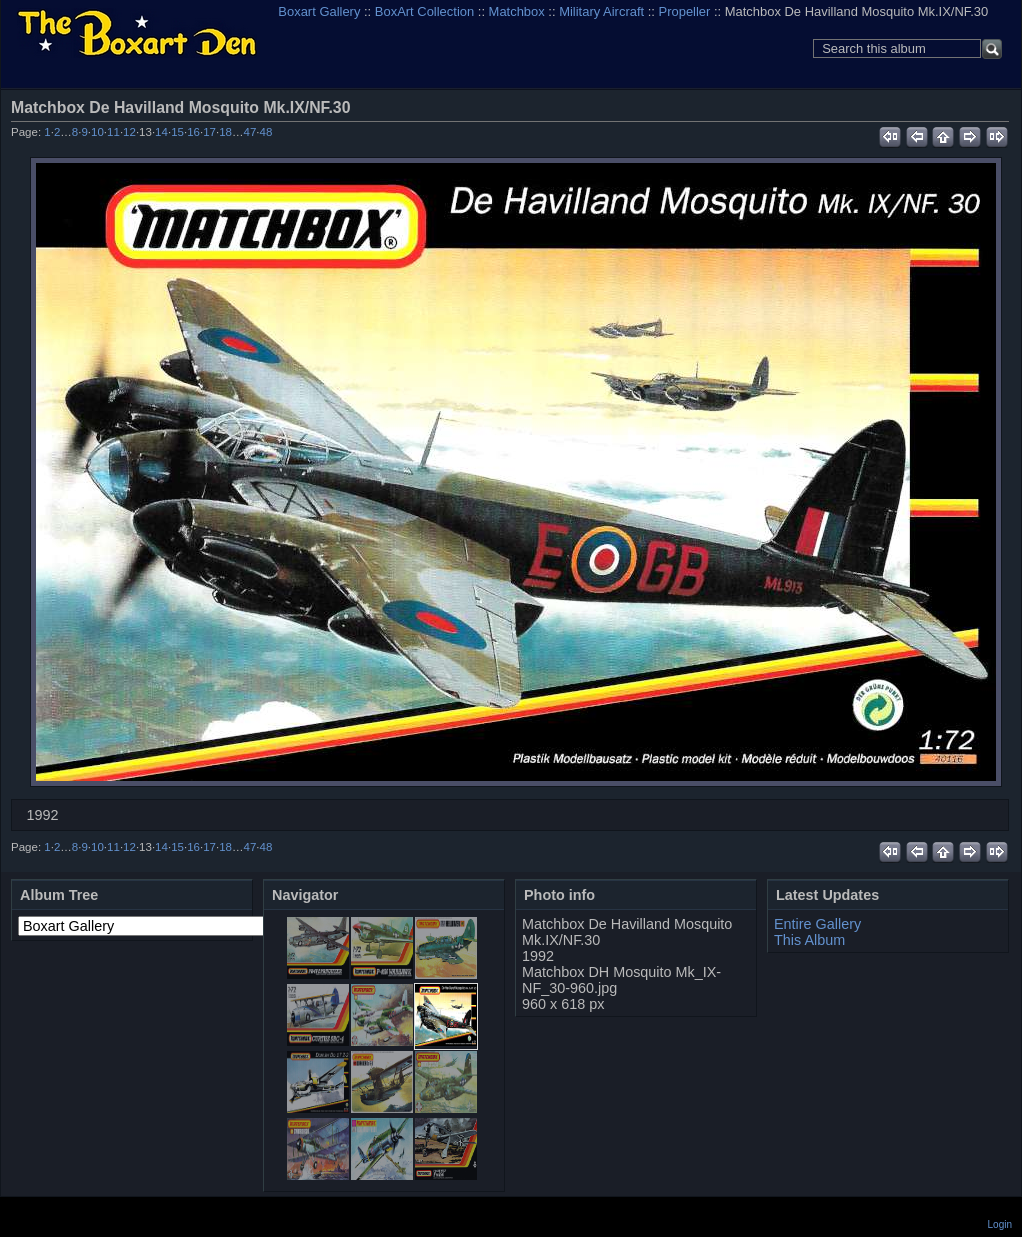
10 (97, 132)
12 (129, 132)
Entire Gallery (817, 924)
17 (209, 132)
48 (266, 132)
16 (193, 132)
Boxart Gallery (319, 11)
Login (1000, 1224)
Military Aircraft (601, 11)
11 (113, 132)
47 (250, 132)
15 (177, 132)
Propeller (685, 11)
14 (161, 132)
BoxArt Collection (424, 11)
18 (225, 132)
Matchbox (517, 11)
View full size (998, 107)
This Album (809, 940)
